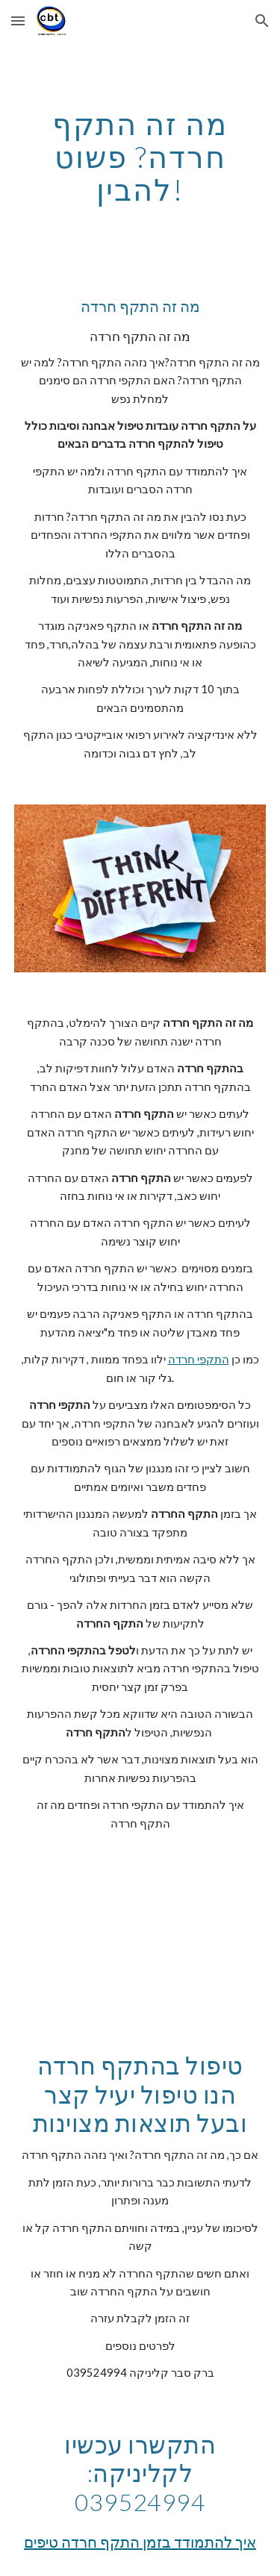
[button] (18, 20)
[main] (140, 156)
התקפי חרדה (198, 1359)
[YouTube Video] (140, 1942)
